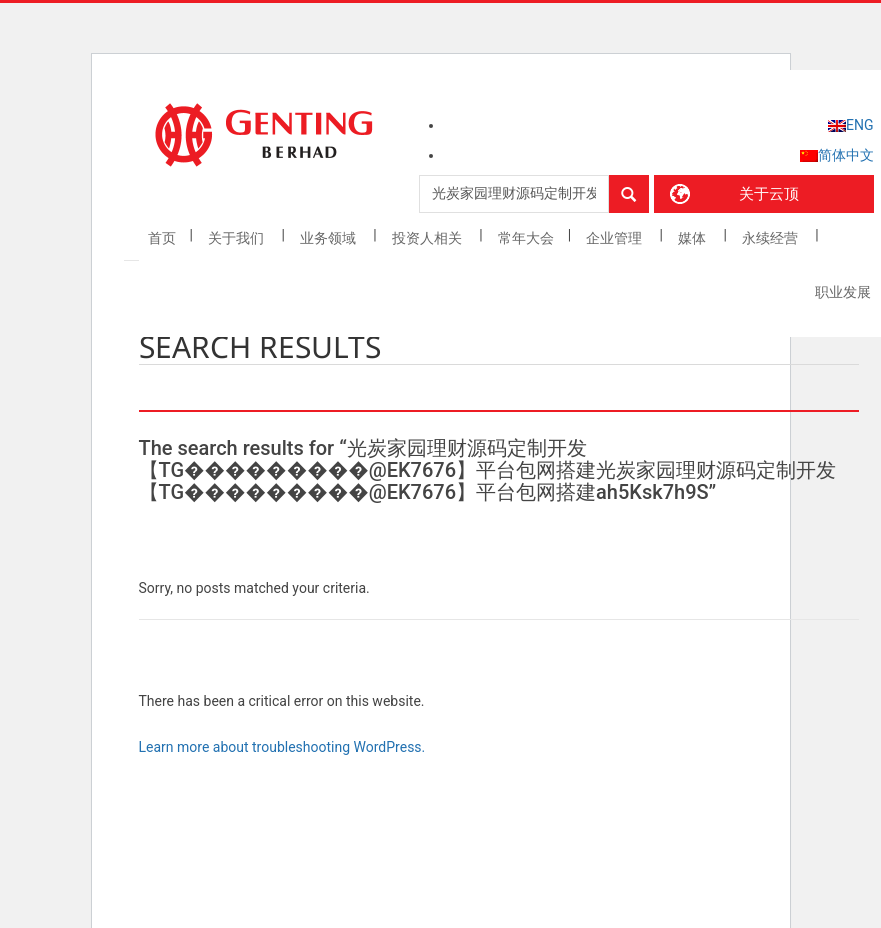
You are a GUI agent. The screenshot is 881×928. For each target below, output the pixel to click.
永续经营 (771, 238)
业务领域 (329, 238)
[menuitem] (850, 125)
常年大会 (526, 238)
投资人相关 (428, 238)
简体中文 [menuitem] (846, 155)
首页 (162, 238)
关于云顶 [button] (769, 194)
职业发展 (843, 292)
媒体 (693, 238)
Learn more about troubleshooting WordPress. (282, 747)
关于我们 (237, 238)
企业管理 (615, 238)
